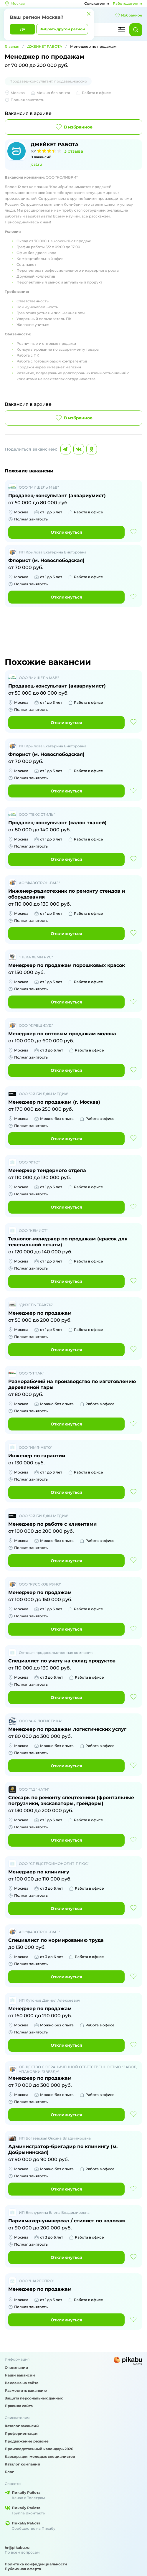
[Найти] (135, 29)
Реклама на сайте (22, 2383)
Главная (12, 46)
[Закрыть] (89, 14)
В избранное (73, 127)
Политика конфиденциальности (36, 2564)
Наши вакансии (20, 2375)
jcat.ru (36, 164)
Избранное (128, 15)
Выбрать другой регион (62, 29)
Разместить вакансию (26, 2390)
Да (22, 29)
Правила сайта (19, 2406)
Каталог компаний (22, 2464)
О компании (16, 2367)
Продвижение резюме (27, 2441)
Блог (9, 2472)
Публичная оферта (23, 2569)
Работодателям (127, 3)
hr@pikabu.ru (17, 2547)
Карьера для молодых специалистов (40, 2456)
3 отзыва (73, 151)
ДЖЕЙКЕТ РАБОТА (44, 46)
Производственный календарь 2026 (39, 2449)
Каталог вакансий (22, 2426)
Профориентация (22, 2433)
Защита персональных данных (34, 2398)
